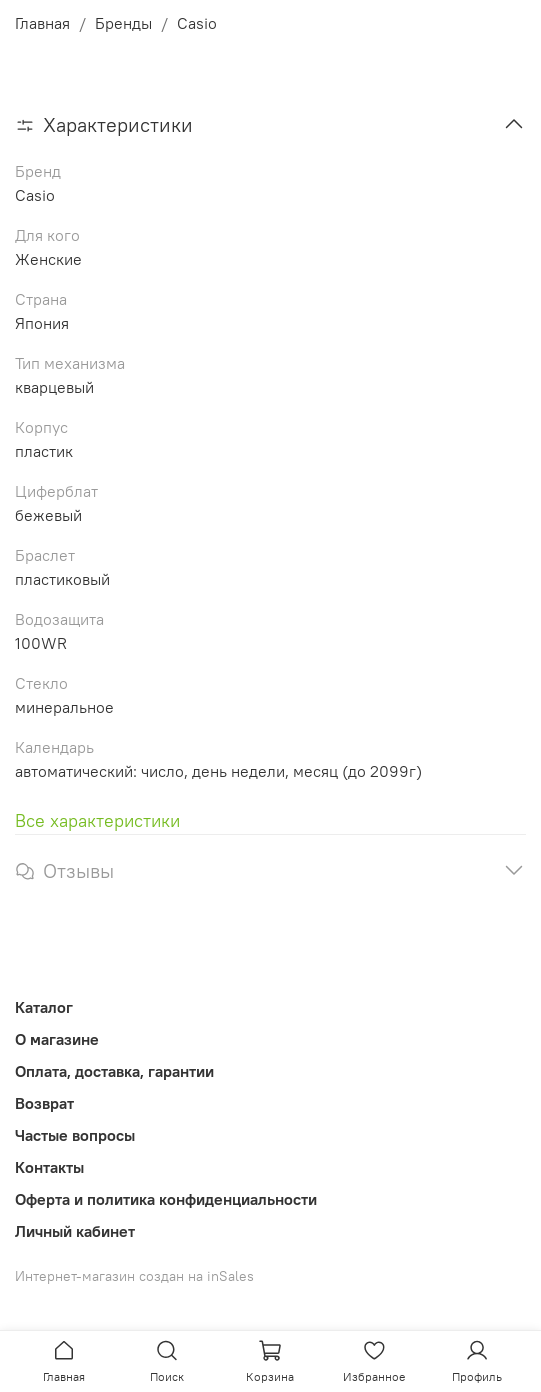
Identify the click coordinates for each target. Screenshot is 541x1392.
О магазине (57, 1039)
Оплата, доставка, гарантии (114, 1071)
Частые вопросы (75, 1135)
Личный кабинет (75, 1231)
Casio (197, 23)
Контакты (49, 1167)
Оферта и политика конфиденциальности (166, 1199)
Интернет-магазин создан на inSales (134, 1276)
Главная (42, 23)
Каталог (44, 1007)
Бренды (123, 23)
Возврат (44, 1103)
